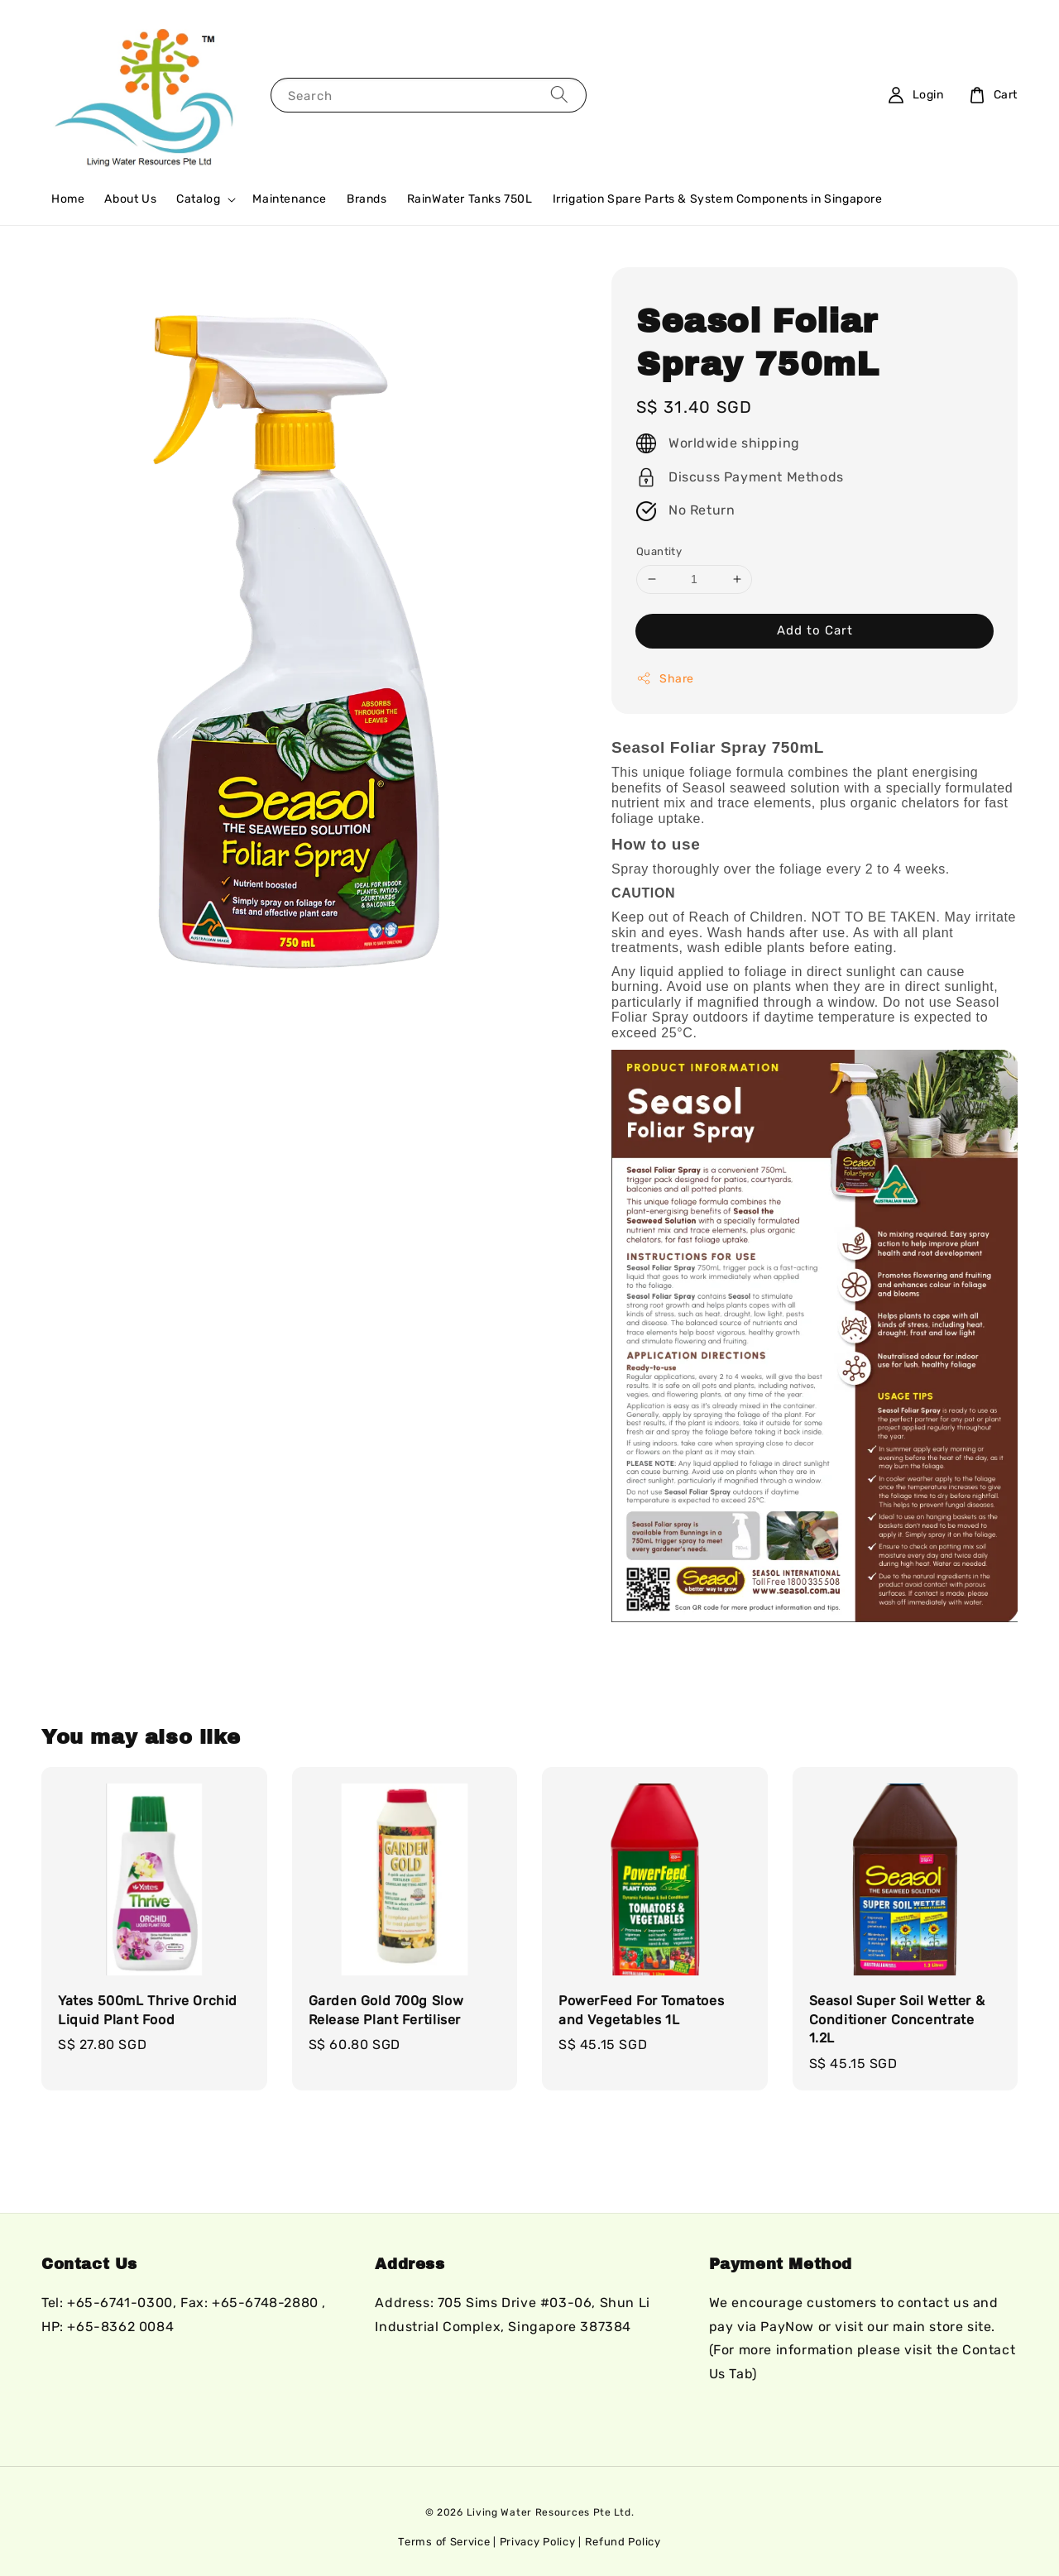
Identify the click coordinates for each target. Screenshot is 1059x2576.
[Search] (559, 95)
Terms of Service (444, 2541)
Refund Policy (623, 2541)
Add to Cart (815, 630)
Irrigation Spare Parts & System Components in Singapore (718, 199)
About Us (130, 199)
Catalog (198, 199)
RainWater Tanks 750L (470, 199)
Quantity (659, 551)
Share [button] (665, 678)
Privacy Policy (538, 2541)
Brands (367, 199)
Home (67, 199)
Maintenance (289, 199)
